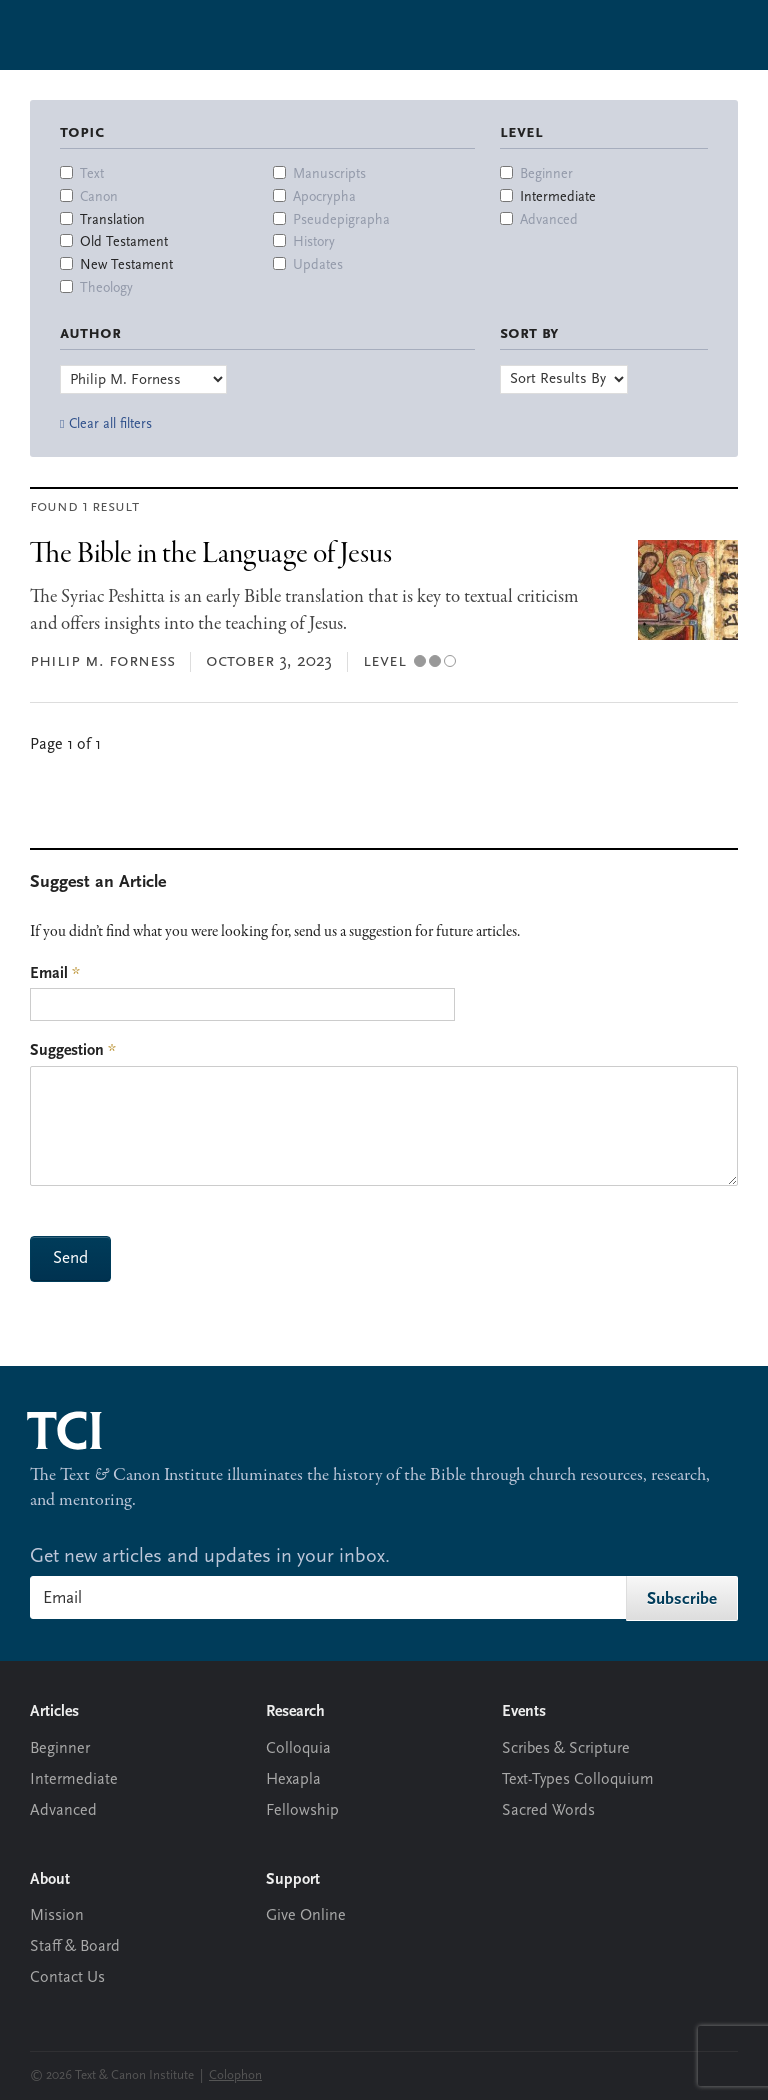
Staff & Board (75, 1947)
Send (70, 1258)
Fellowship (302, 1811)
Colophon (235, 2075)
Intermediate (558, 197)
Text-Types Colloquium (578, 1780)
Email (55, 974)
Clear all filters (110, 424)
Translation (112, 220)
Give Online (306, 1916)
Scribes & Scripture (566, 1749)
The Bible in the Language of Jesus (211, 554)
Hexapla (293, 1780)
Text (92, 174)
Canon (99, 197)
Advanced (549, 220)
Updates (318, 265)
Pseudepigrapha (341, 220)
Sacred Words (548, 1811)
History (314, 242)
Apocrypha (324, 197)
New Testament (126, 265)
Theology (106, 288)
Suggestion (73, 1051)
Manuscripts (329, 174)
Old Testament (124, 242)
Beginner (546, 174)
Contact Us (67, 1978)
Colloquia (298, 1749)
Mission (57, 1916)
